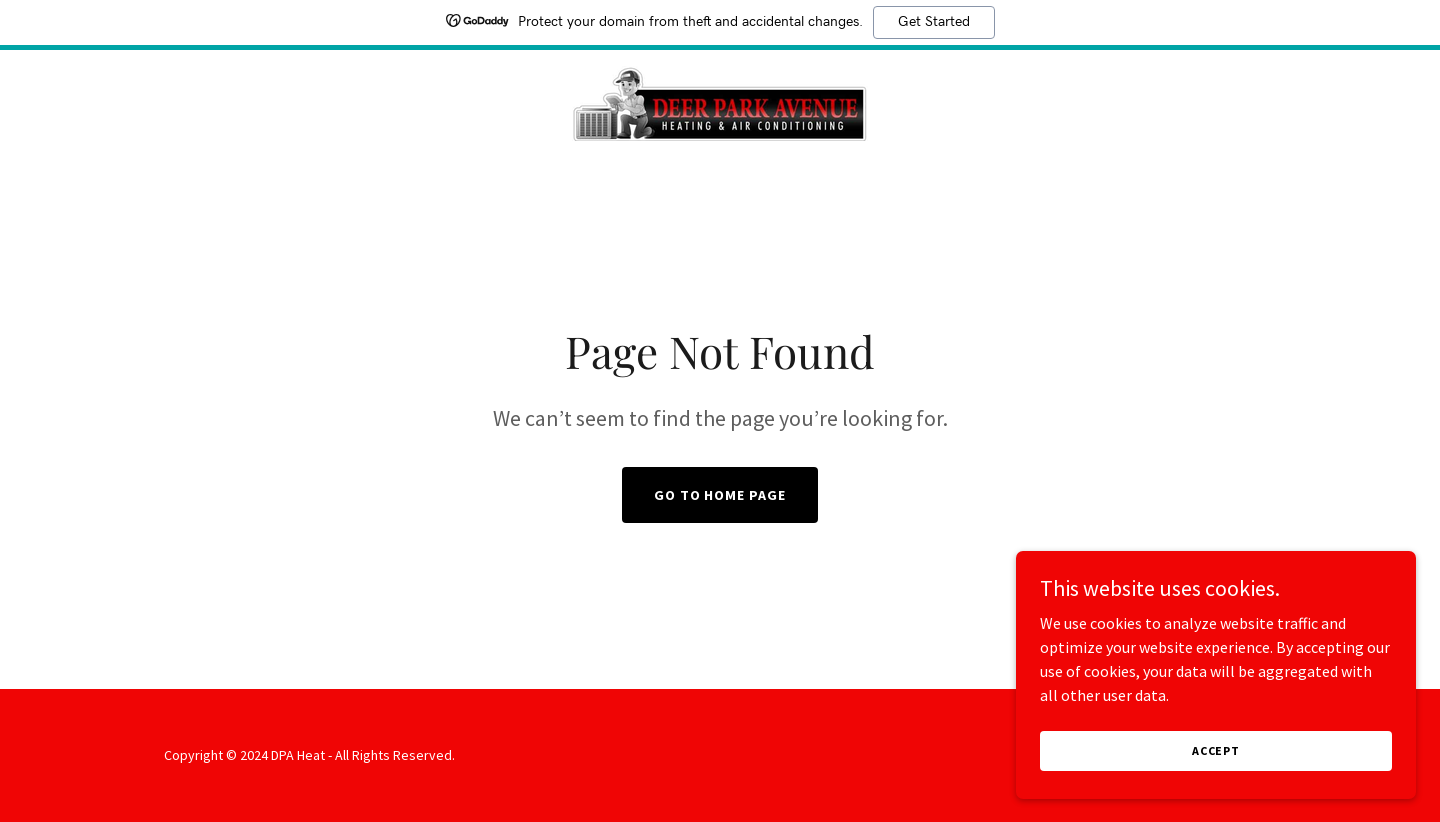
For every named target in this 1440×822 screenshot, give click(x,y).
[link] (720, 101)
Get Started (934, 22)
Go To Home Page (720, 495)
